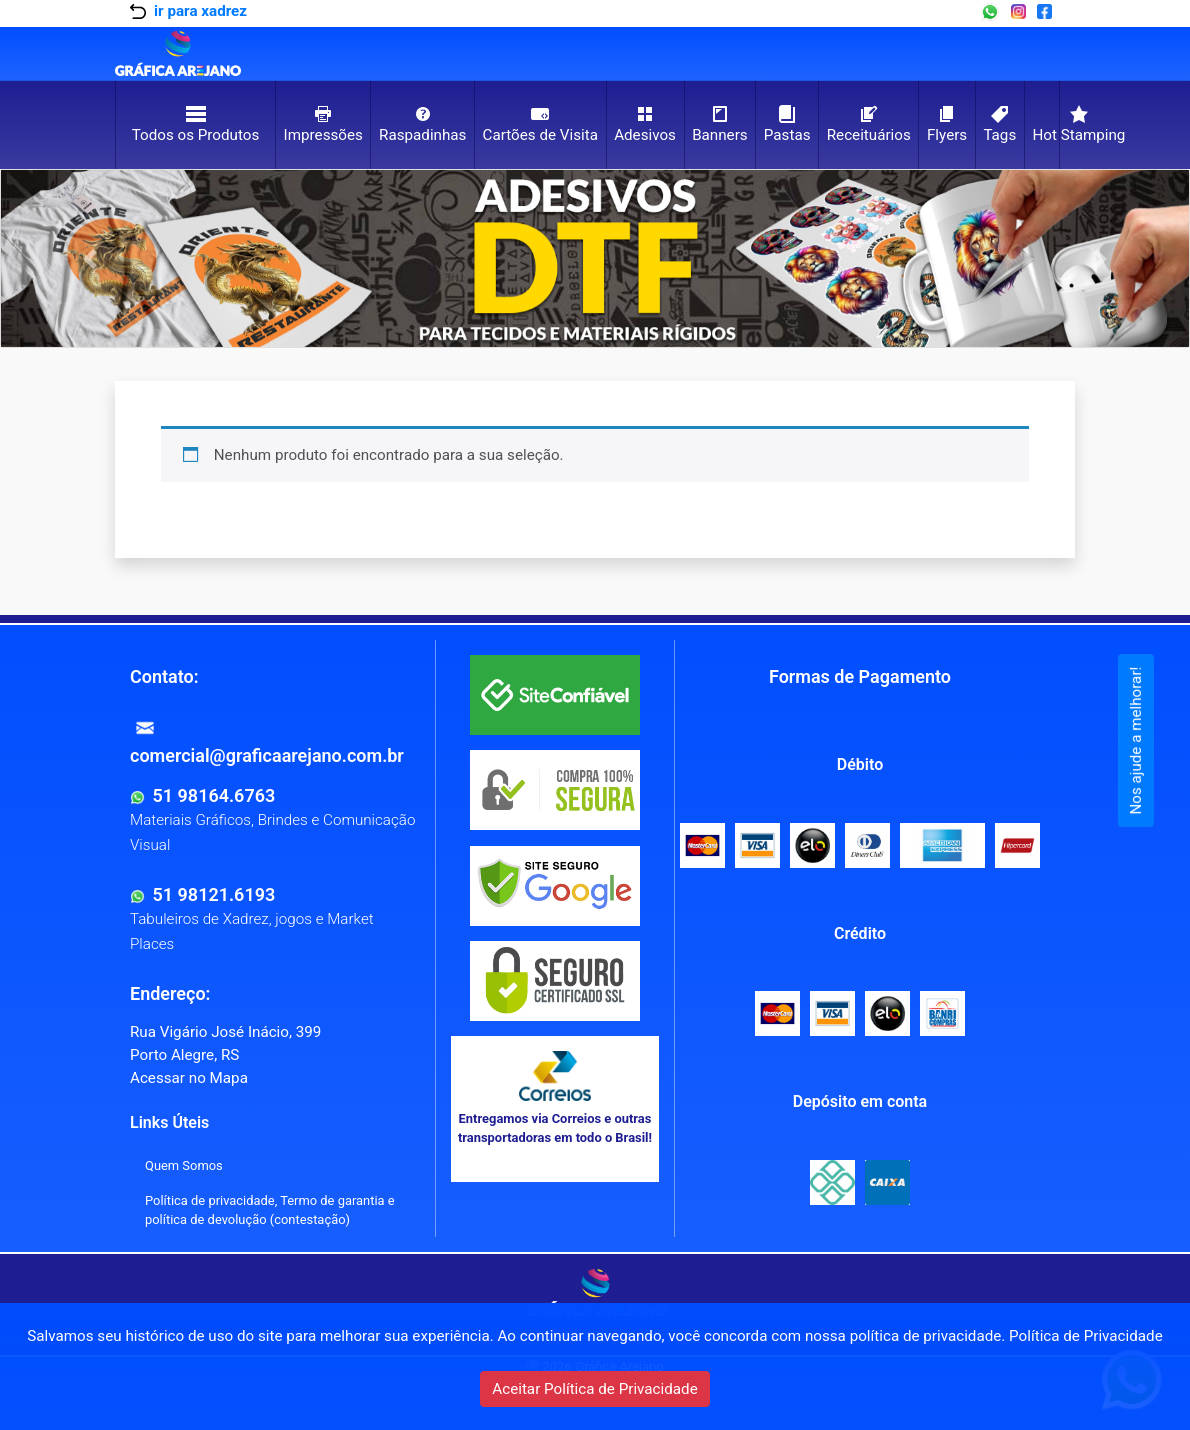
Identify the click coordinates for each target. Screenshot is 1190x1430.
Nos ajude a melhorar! (1136, 741)
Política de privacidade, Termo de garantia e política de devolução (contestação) (270, 1210)
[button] (90, 258)
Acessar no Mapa (189, 1078)
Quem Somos (184, 1165)
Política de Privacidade (1086, 1336)
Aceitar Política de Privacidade (594, 1389)
